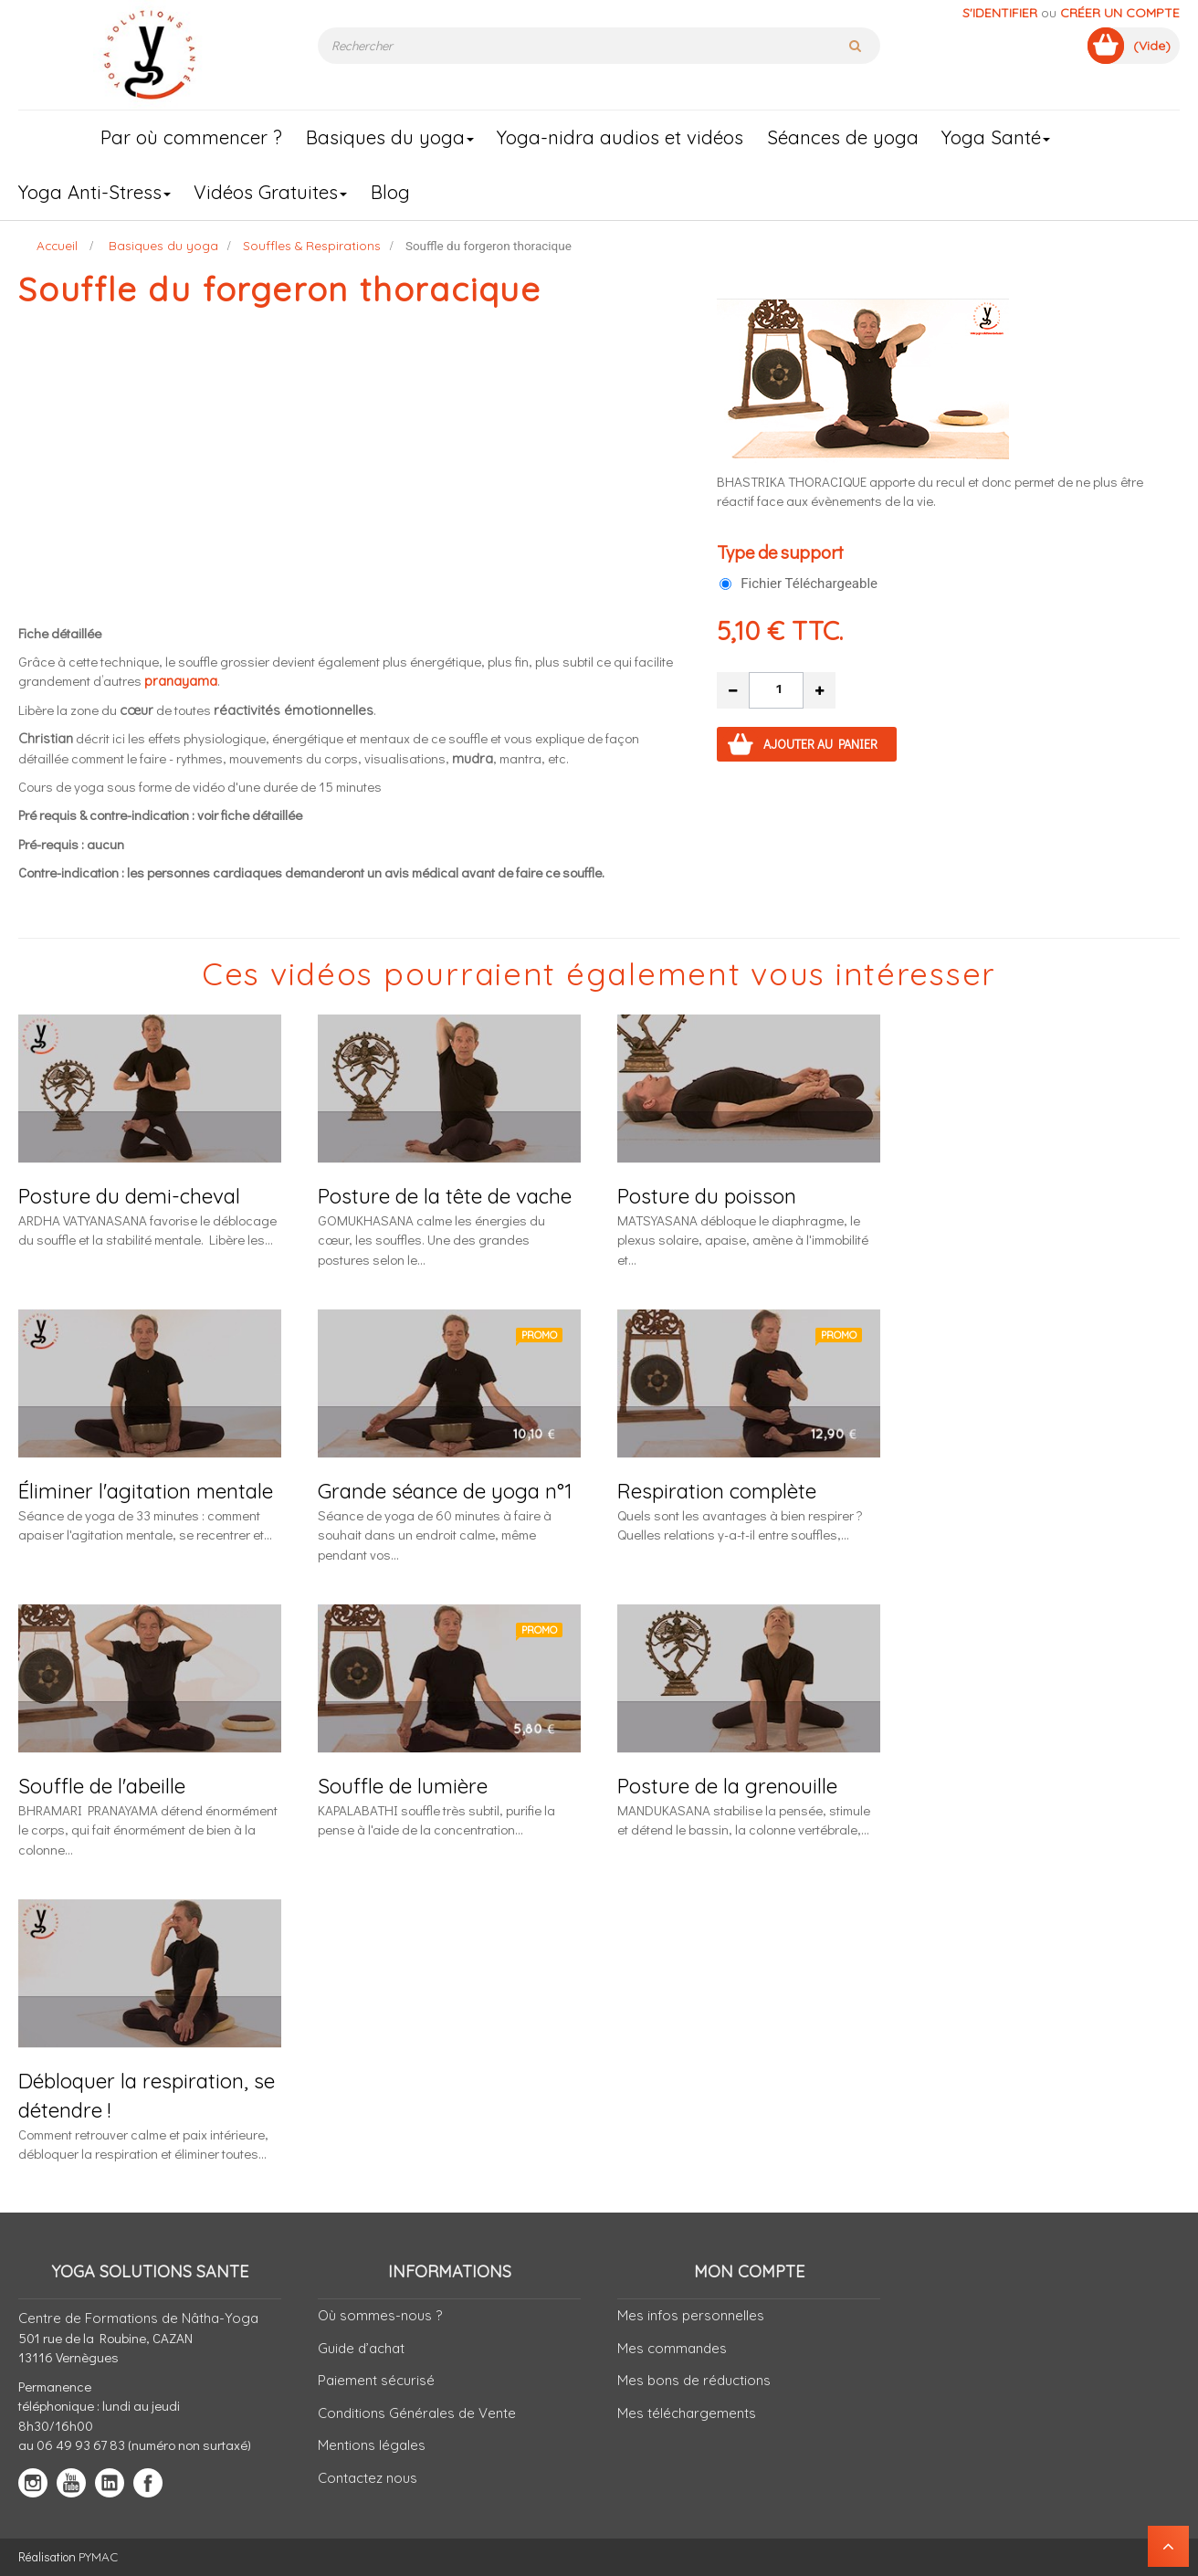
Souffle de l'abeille (101, 1785)
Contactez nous (367, 2478)
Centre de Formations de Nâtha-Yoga (138, 2318)
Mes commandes (672, 2348)
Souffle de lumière (403, 1785)
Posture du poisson (706, 1196)
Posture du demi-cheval (129, 1196)
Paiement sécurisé (376, 2380)
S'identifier (999, 13)
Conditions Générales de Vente (417, 2413)
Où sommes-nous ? (380, 2315)
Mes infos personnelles (690, 2315)
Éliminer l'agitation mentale (145, 1490)
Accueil (57, 245)
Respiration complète (716, 1490)
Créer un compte (1120, 13)
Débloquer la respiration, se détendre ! (146, 2095)
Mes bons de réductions (694, 2380)
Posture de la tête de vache (445, 1196)
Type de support (782, 551)
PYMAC (98, 2556)
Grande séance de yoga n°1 (445, 1490)
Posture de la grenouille (727, 1785)
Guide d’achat (361, 2348)
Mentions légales (372, 2445)
